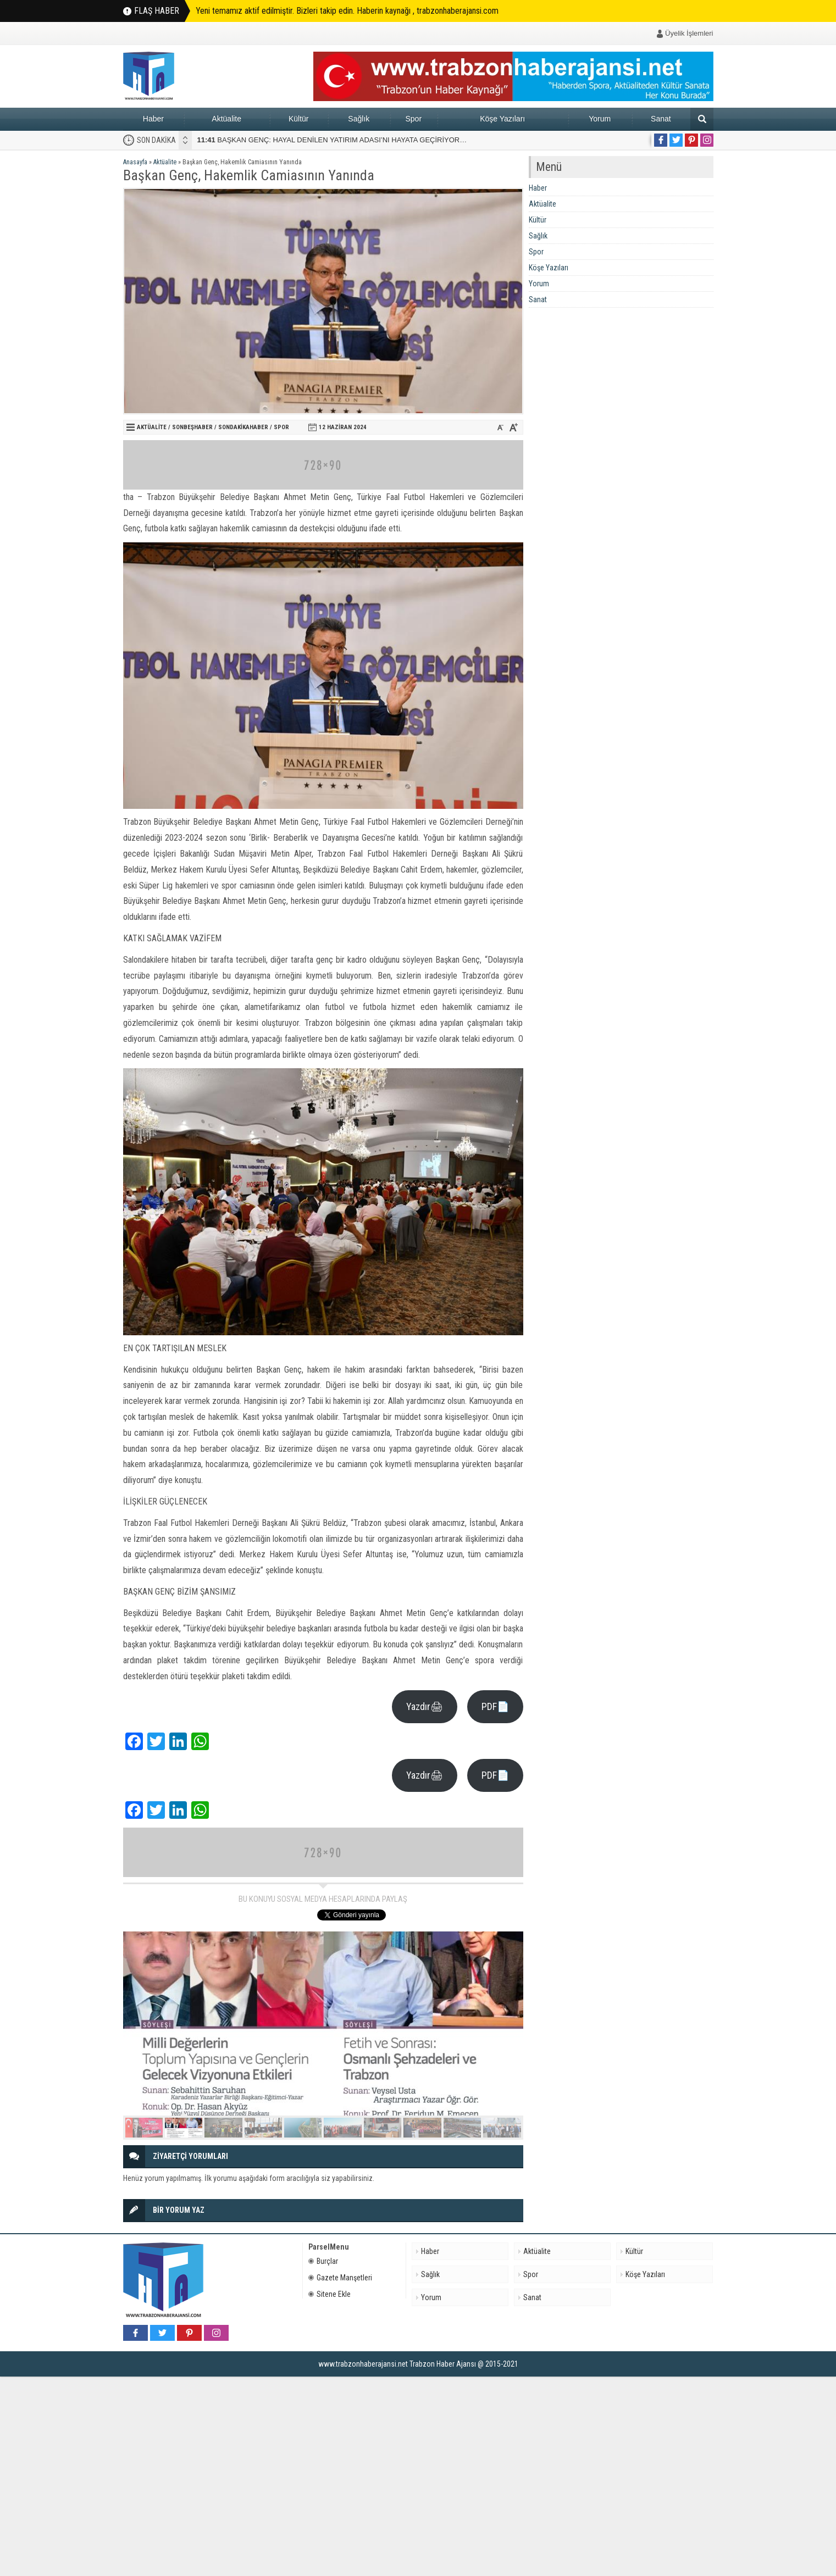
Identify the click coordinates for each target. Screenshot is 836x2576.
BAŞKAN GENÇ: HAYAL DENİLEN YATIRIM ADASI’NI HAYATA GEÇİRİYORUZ (333, 140)
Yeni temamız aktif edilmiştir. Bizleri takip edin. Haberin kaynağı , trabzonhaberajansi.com (347, 10)
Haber (153, 118)
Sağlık (358, 118)
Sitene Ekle (329, 2294)
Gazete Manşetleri (340, 2277)
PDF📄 (495, 1706)
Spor (413, 118)
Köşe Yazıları (502, 118)
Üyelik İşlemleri (689, 33)
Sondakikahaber (243, 427)
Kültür (299, 118)
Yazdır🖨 (424, 1706)
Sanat (661, 118)
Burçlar (323, 2261)
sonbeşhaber (192, 427)
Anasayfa (135, 162)
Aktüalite (226, 118)
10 (502, 2128)
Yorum (600, 118)
